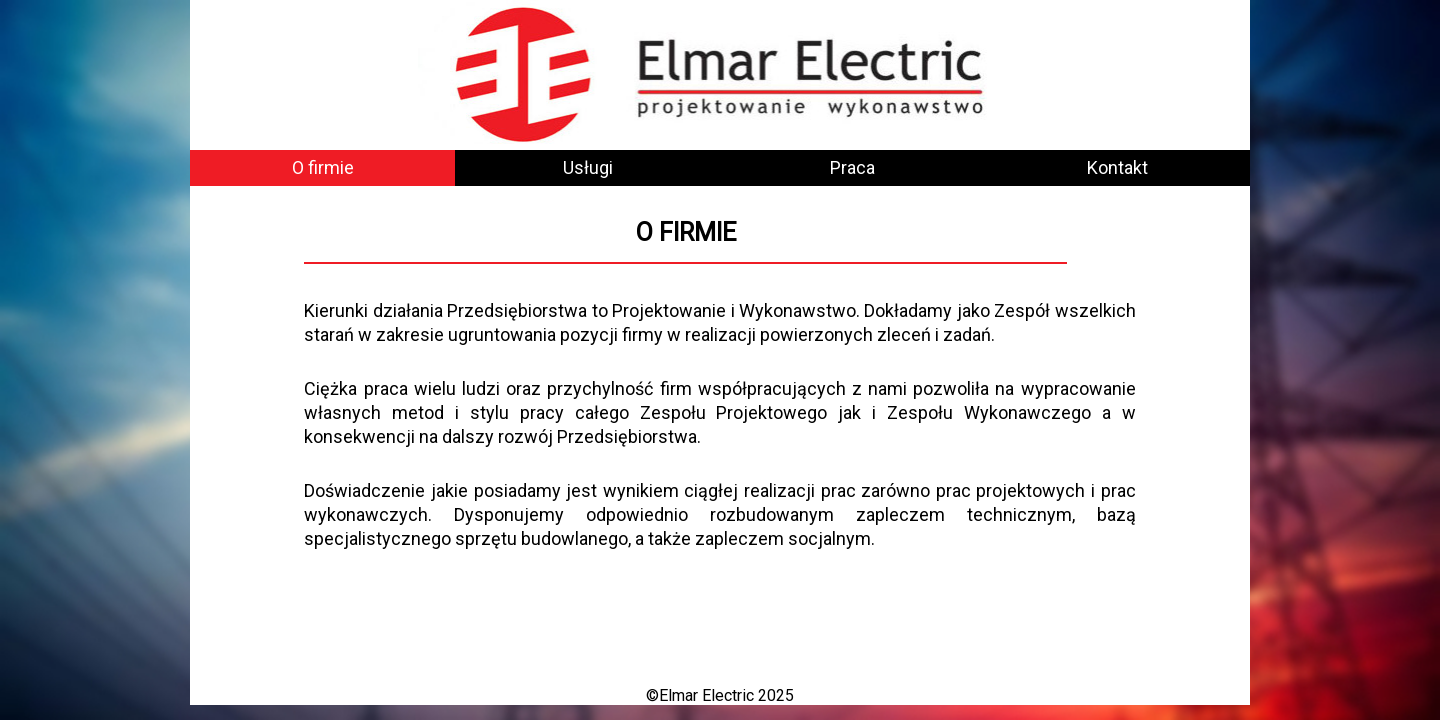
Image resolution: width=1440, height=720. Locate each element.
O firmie (323, 167)
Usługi (588, 167)
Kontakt (1117, 167)
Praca (852, 167)
